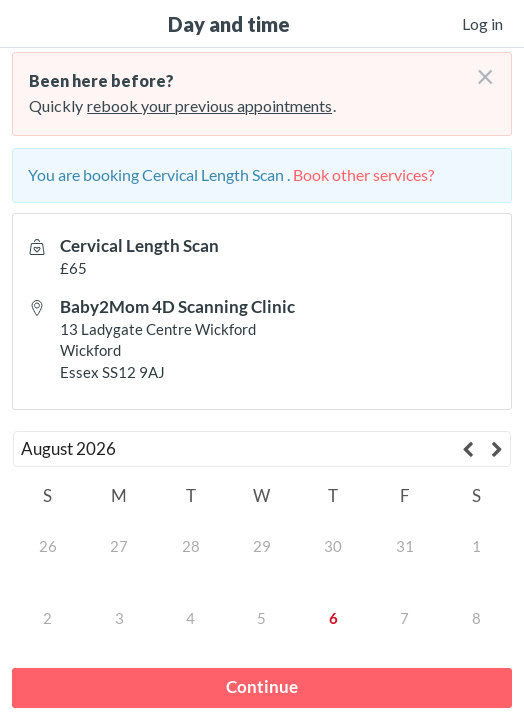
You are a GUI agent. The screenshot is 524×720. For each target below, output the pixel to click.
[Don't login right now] (479, 69)
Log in (482, 23)
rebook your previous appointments (209, 105)
